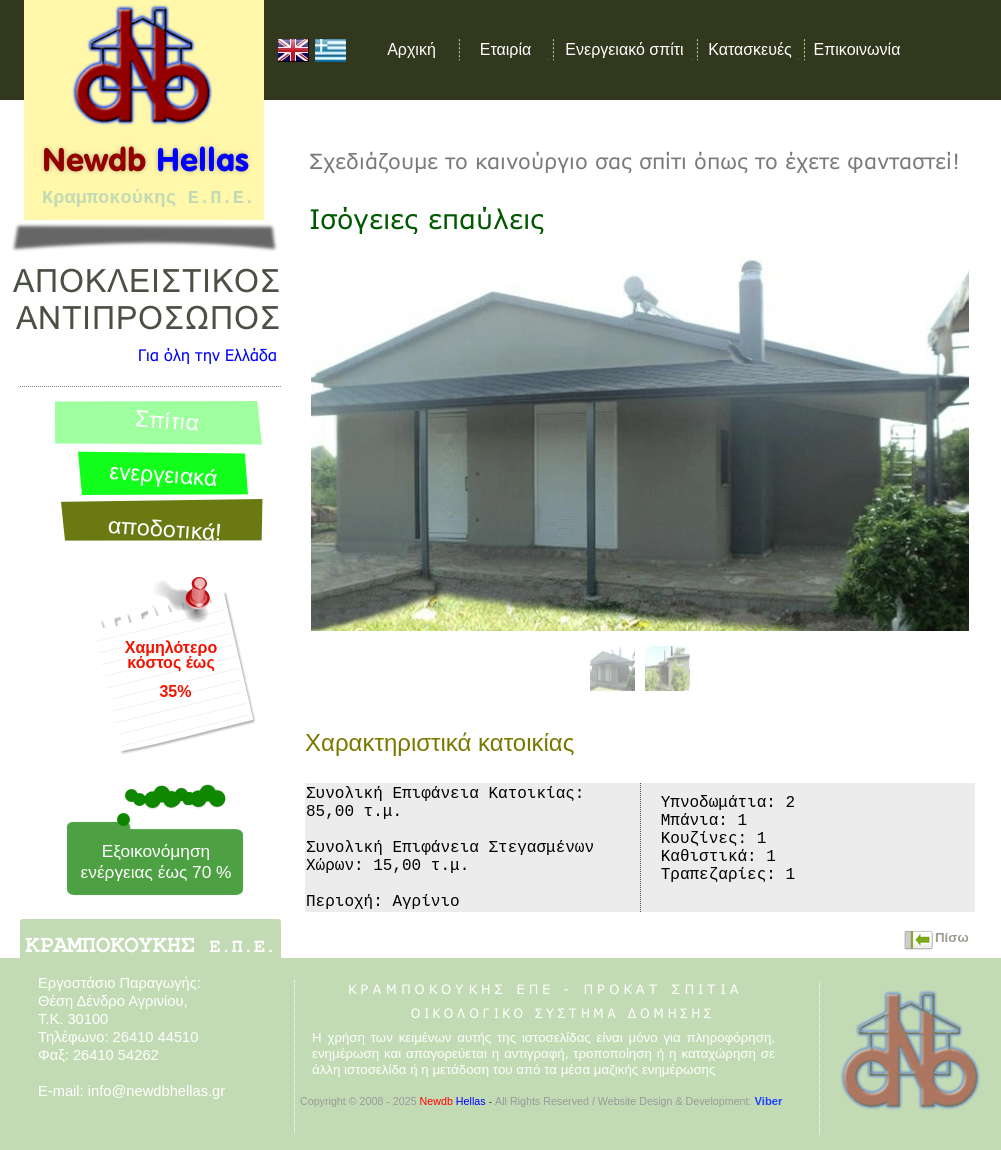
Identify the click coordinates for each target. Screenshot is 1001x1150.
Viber (768, 1101)
